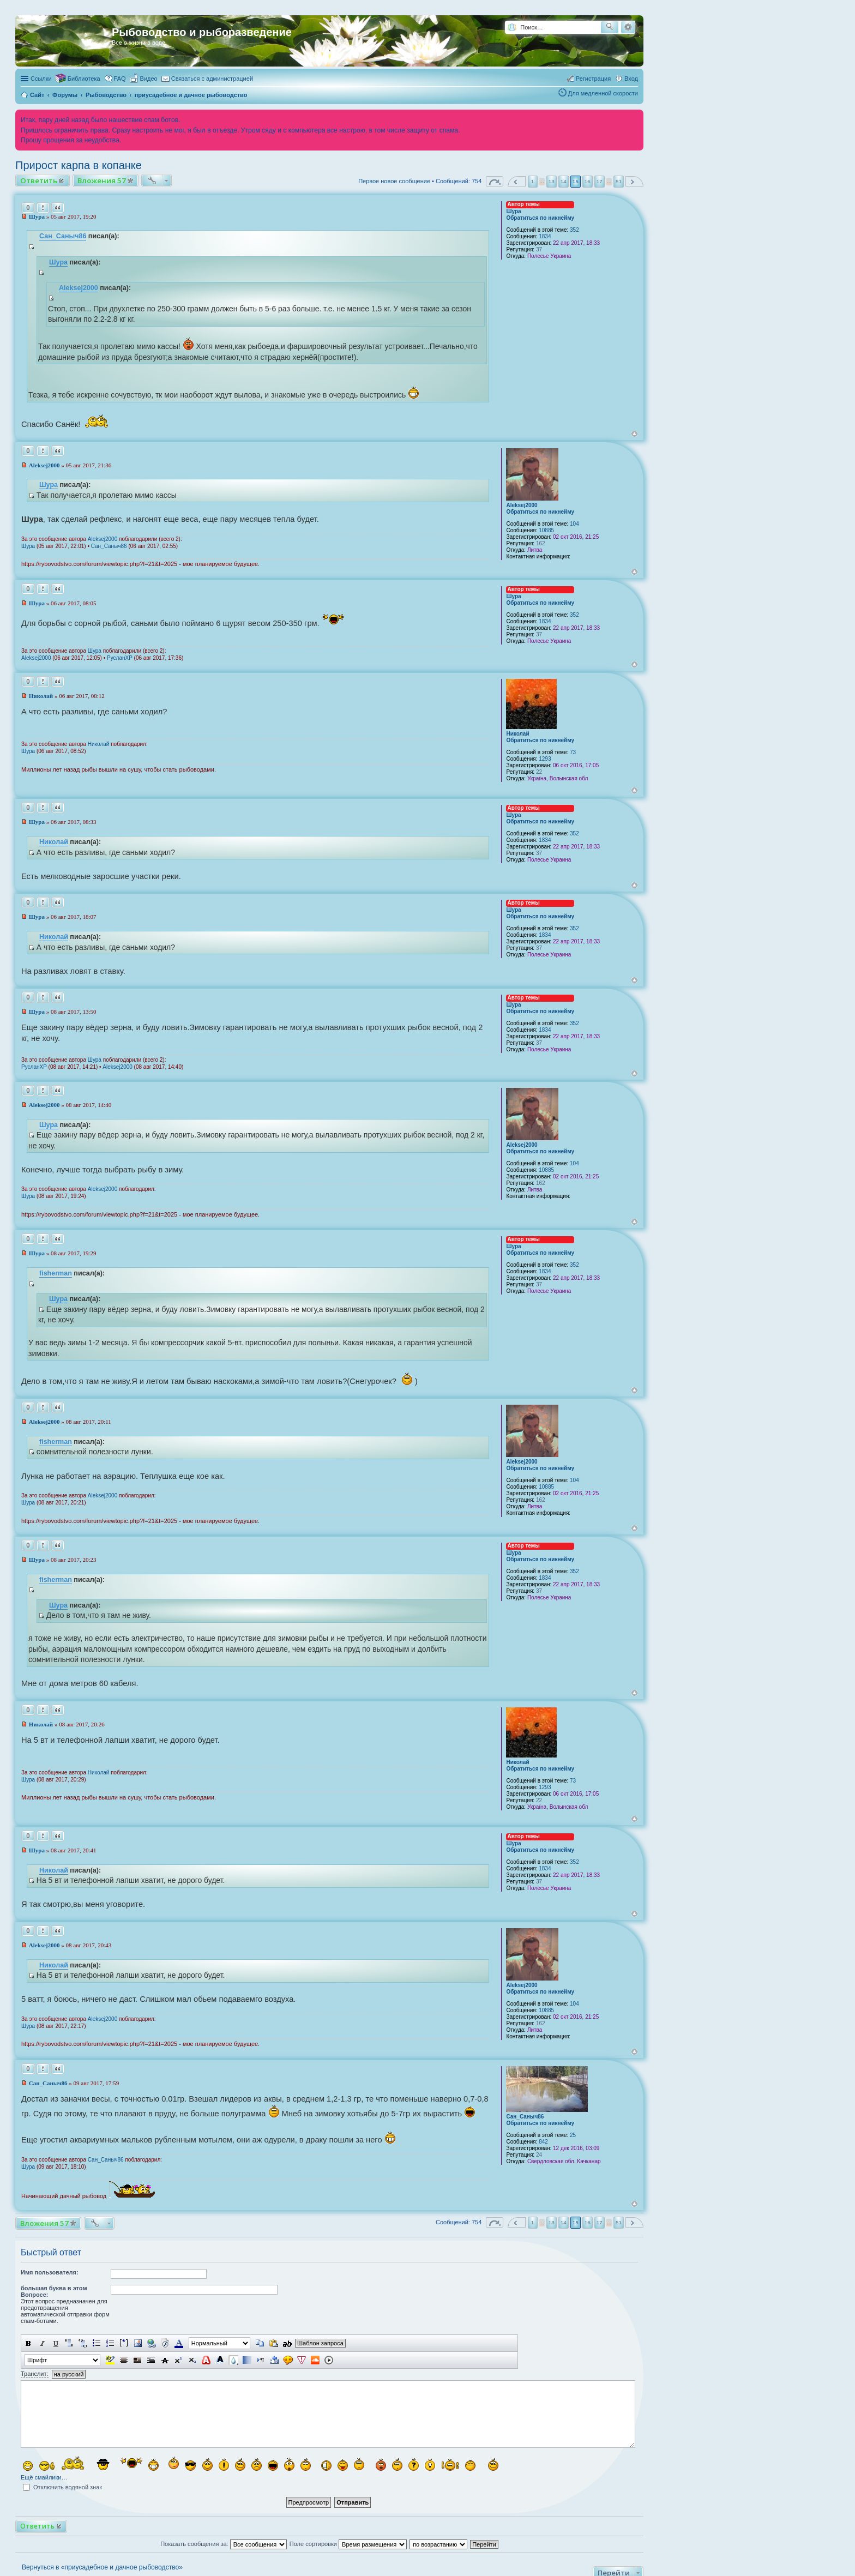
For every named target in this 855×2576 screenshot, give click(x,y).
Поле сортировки (348, 2544)
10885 (546, 530)
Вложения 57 (101, 180)
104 (574, 524)
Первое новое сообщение (394, 181)
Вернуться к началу (634, 434)
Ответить (38, 180)
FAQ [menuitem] (120, 78)
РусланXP (120, 658)
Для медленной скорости (603, 93)
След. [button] (634, 181)
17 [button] (600, 181)
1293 (545, 759)
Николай (517, 734)
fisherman (55, 1273)
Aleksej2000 (78, 288)
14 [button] (564, 181)
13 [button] (552, 181)
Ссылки (41, 78)
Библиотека (84, 78)
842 (543, 2142)
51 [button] (619, 181)
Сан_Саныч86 (62, 236)
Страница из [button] (494, 181)
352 (574, 230)
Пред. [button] (517, 181)
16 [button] (588, 181)
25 (573, 2135)
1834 (545, 236)
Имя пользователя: (50, 2272)
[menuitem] (144, 78)
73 (573, 752)
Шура (513, 211)
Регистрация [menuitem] (593, 78)
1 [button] (532, 181)
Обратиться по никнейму (540, 218)
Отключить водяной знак (62, 2487)
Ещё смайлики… (44, 2477)
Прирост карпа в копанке (78, 165)
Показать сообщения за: (223, 2544)
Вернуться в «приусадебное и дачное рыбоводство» (102, 2567)
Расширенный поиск (628, 27)
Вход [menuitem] (631, 78)
